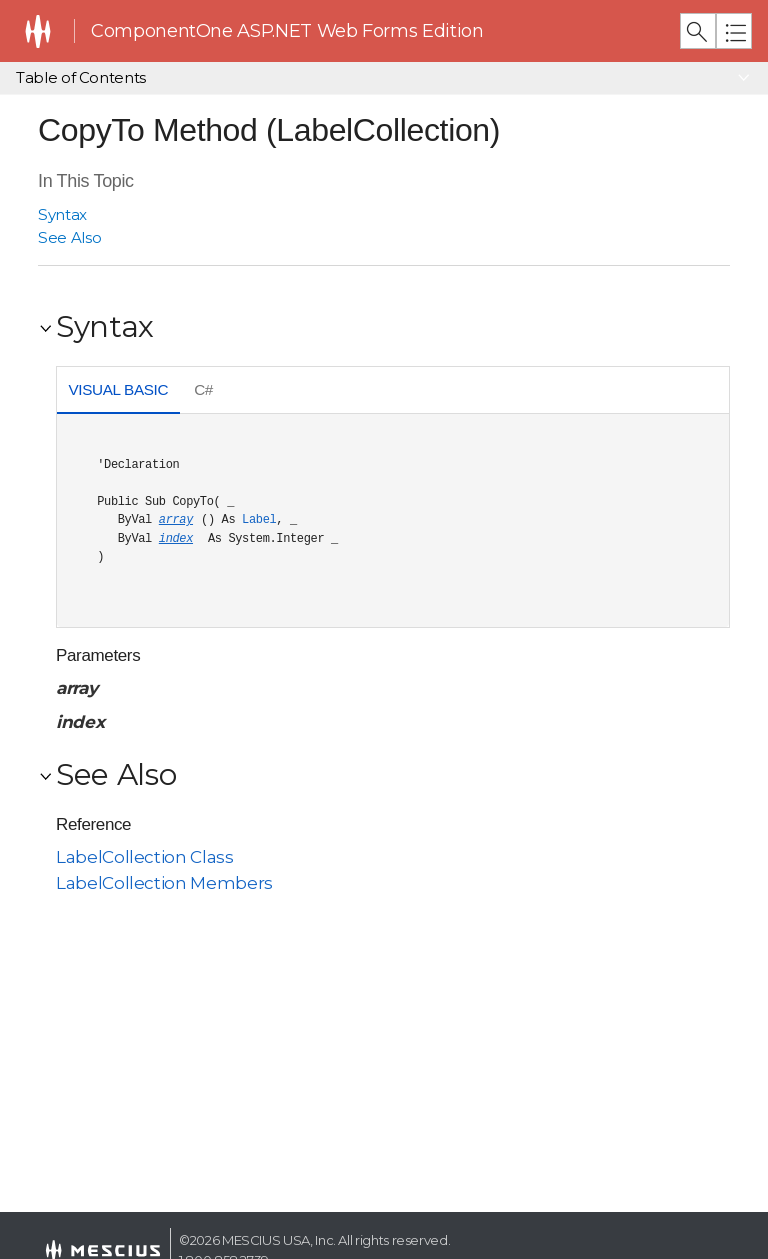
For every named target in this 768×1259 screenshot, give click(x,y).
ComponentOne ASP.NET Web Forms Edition (287, 31)
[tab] (118, 392)
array (176, 520)
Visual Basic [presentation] (118, 389)
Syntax (62, 214)
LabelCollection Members (164, 883)
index (176, 539)
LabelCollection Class (145, 857)
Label (259, 520)
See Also (69, 237)
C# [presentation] (203, 389)
